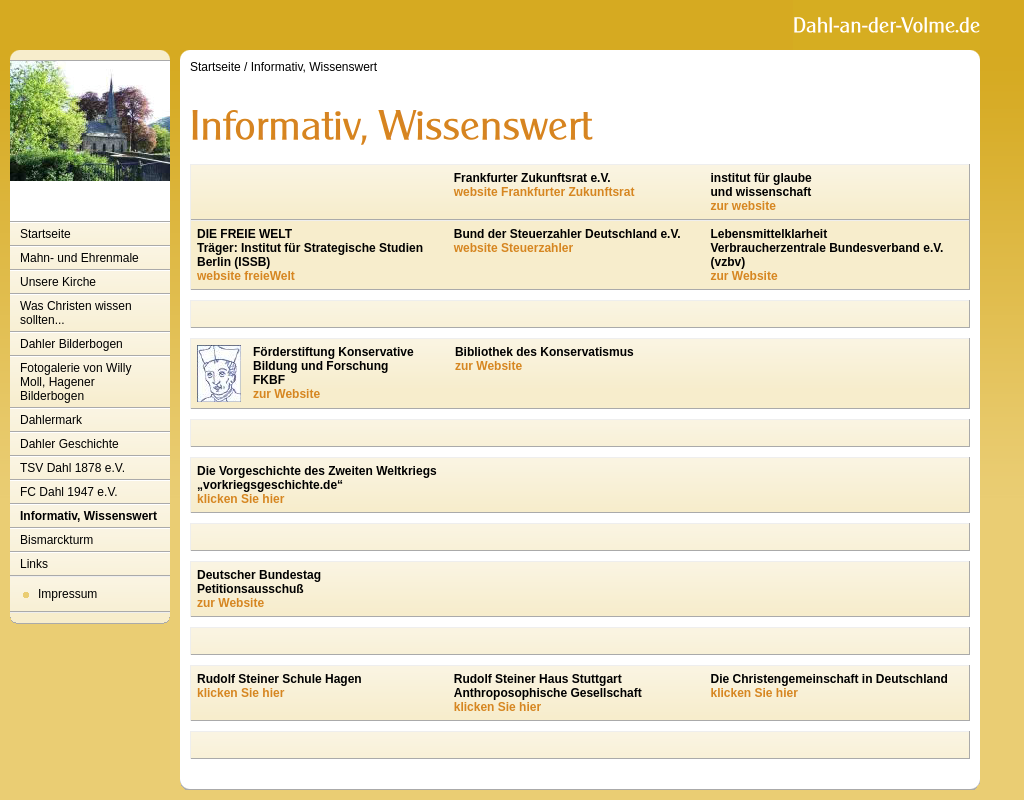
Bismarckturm (56, 540)
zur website (742, 206)
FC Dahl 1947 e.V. (69, 492)
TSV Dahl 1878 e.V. (72, 468)
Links (34, 564)
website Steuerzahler (513, 248)
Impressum (67, 594)
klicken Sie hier (240, 499)
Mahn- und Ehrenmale (79, 258)
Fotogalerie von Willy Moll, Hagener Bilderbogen (75, 382)
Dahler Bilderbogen (71, 344)
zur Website (743, 276)
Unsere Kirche (58, 282)
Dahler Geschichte (69, 444)
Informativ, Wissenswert (88, 516)
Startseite (45, 234)
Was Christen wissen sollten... (76, 313)
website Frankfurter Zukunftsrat (544, 192)
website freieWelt (246, 276)
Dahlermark (51, 420)
